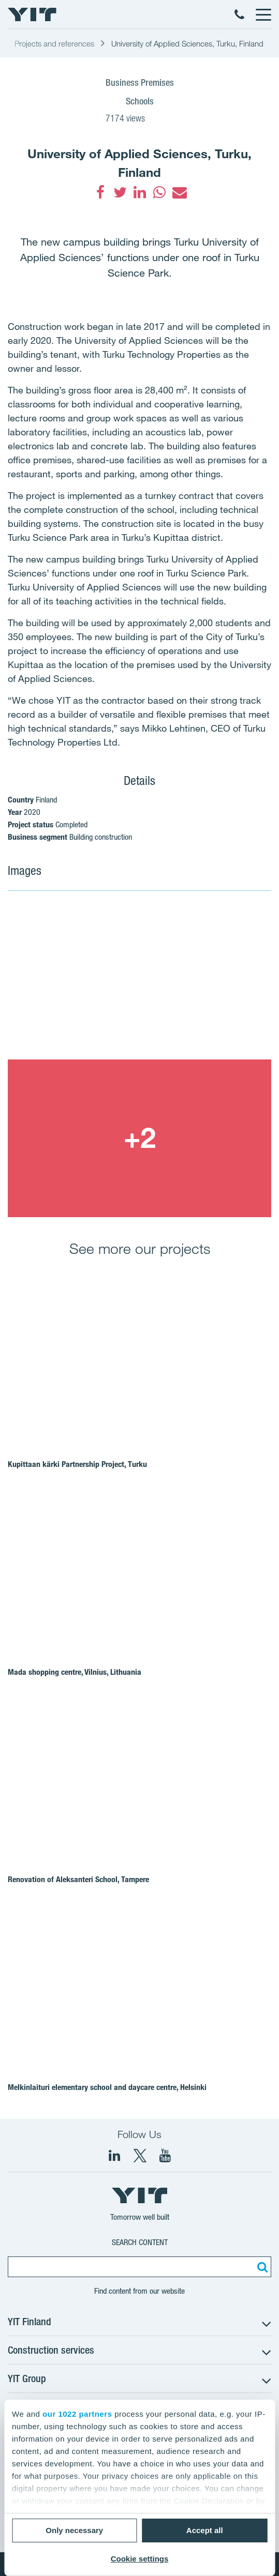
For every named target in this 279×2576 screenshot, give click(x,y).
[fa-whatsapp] (159, 192)
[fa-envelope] (179, 192)
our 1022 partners (77, 2414)
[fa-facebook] (100, 192)
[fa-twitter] (120, 192)
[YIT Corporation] (165, 2155)
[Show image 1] (139, 980)
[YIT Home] (32, 14)
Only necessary (74, 2530)
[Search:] (261, 2267)
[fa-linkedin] (139, 192)
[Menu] (263, 14)
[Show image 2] (139, 1138)
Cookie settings (140, 2558)
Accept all (204, 2530)
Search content (140, 2242)
